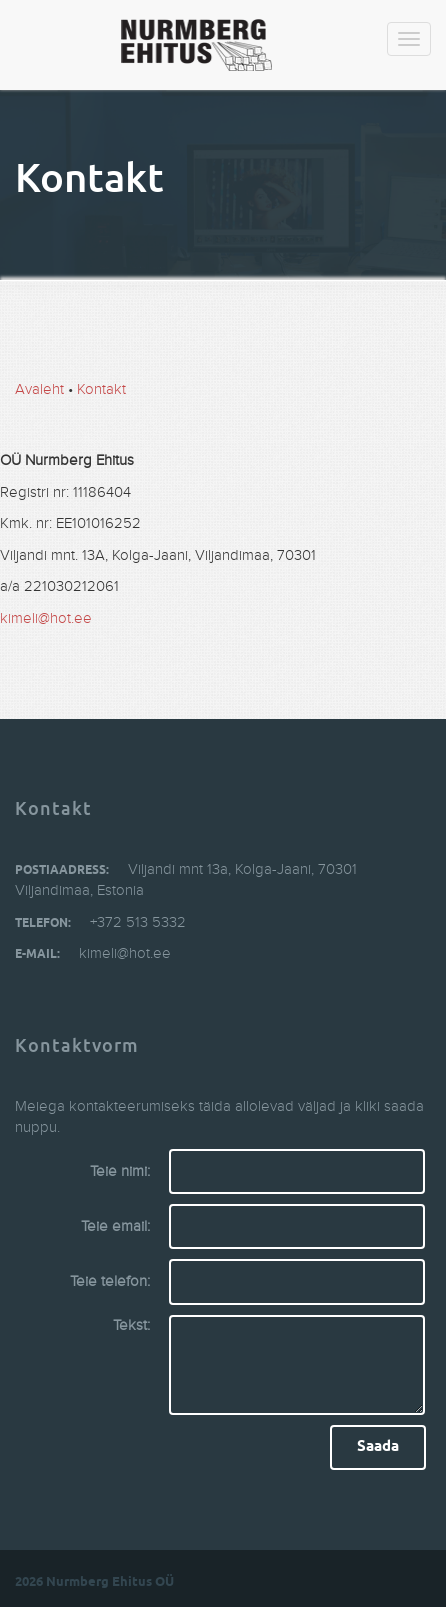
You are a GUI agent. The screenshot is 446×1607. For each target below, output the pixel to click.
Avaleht (39, 389)
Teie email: (115, 1226)
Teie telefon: (110, 1281)
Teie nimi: (120, 1171)
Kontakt (101, 389)
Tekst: (131, 1325)
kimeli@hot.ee (46, 618)
